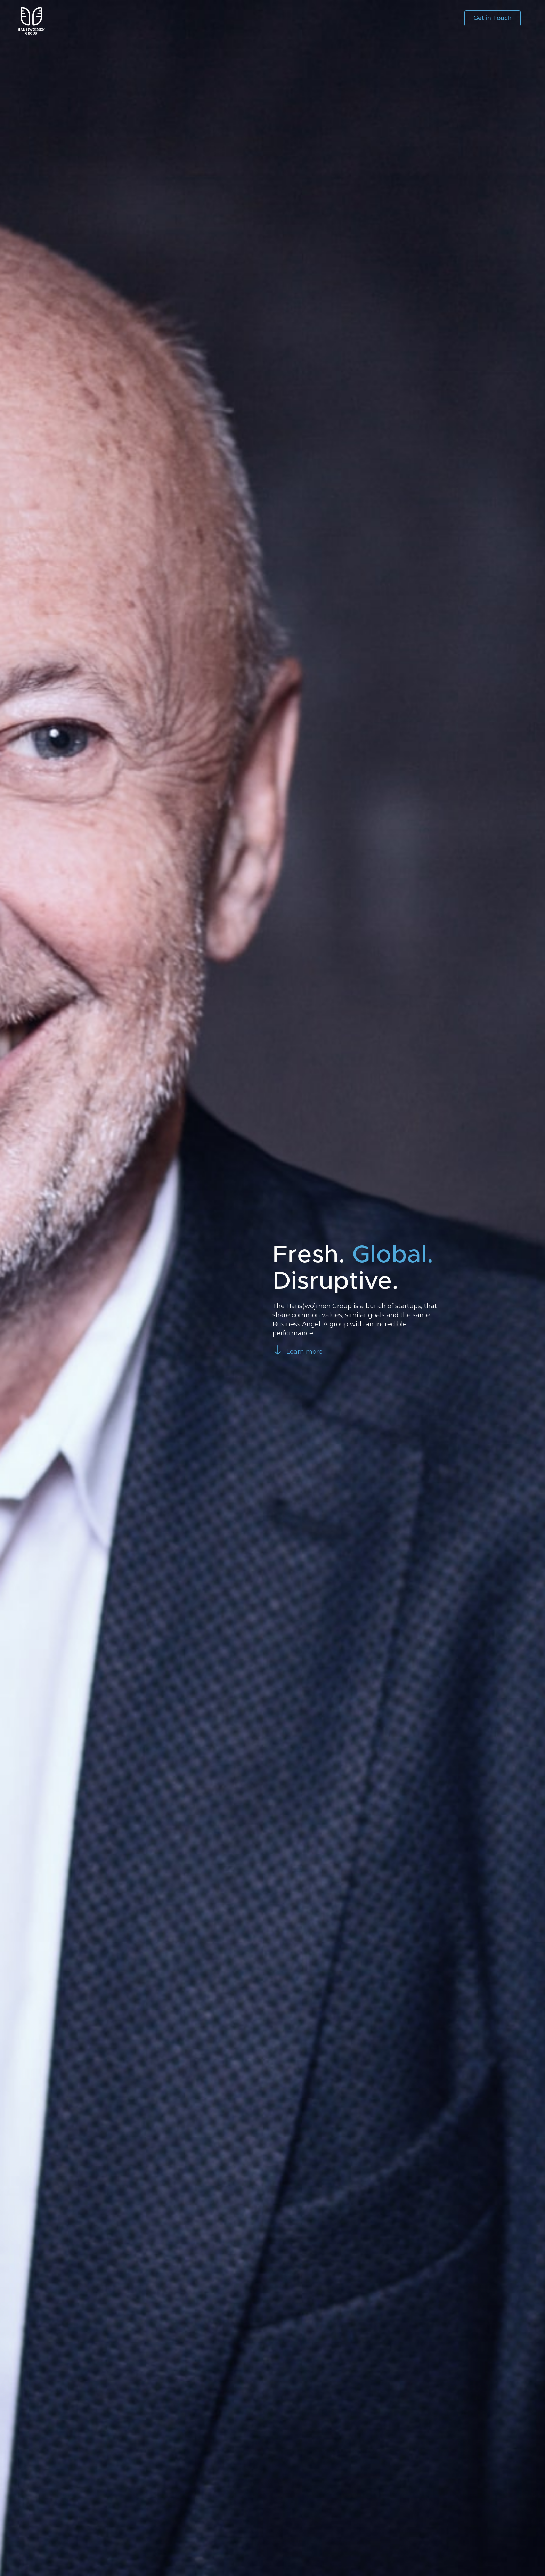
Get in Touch (492, 18)
